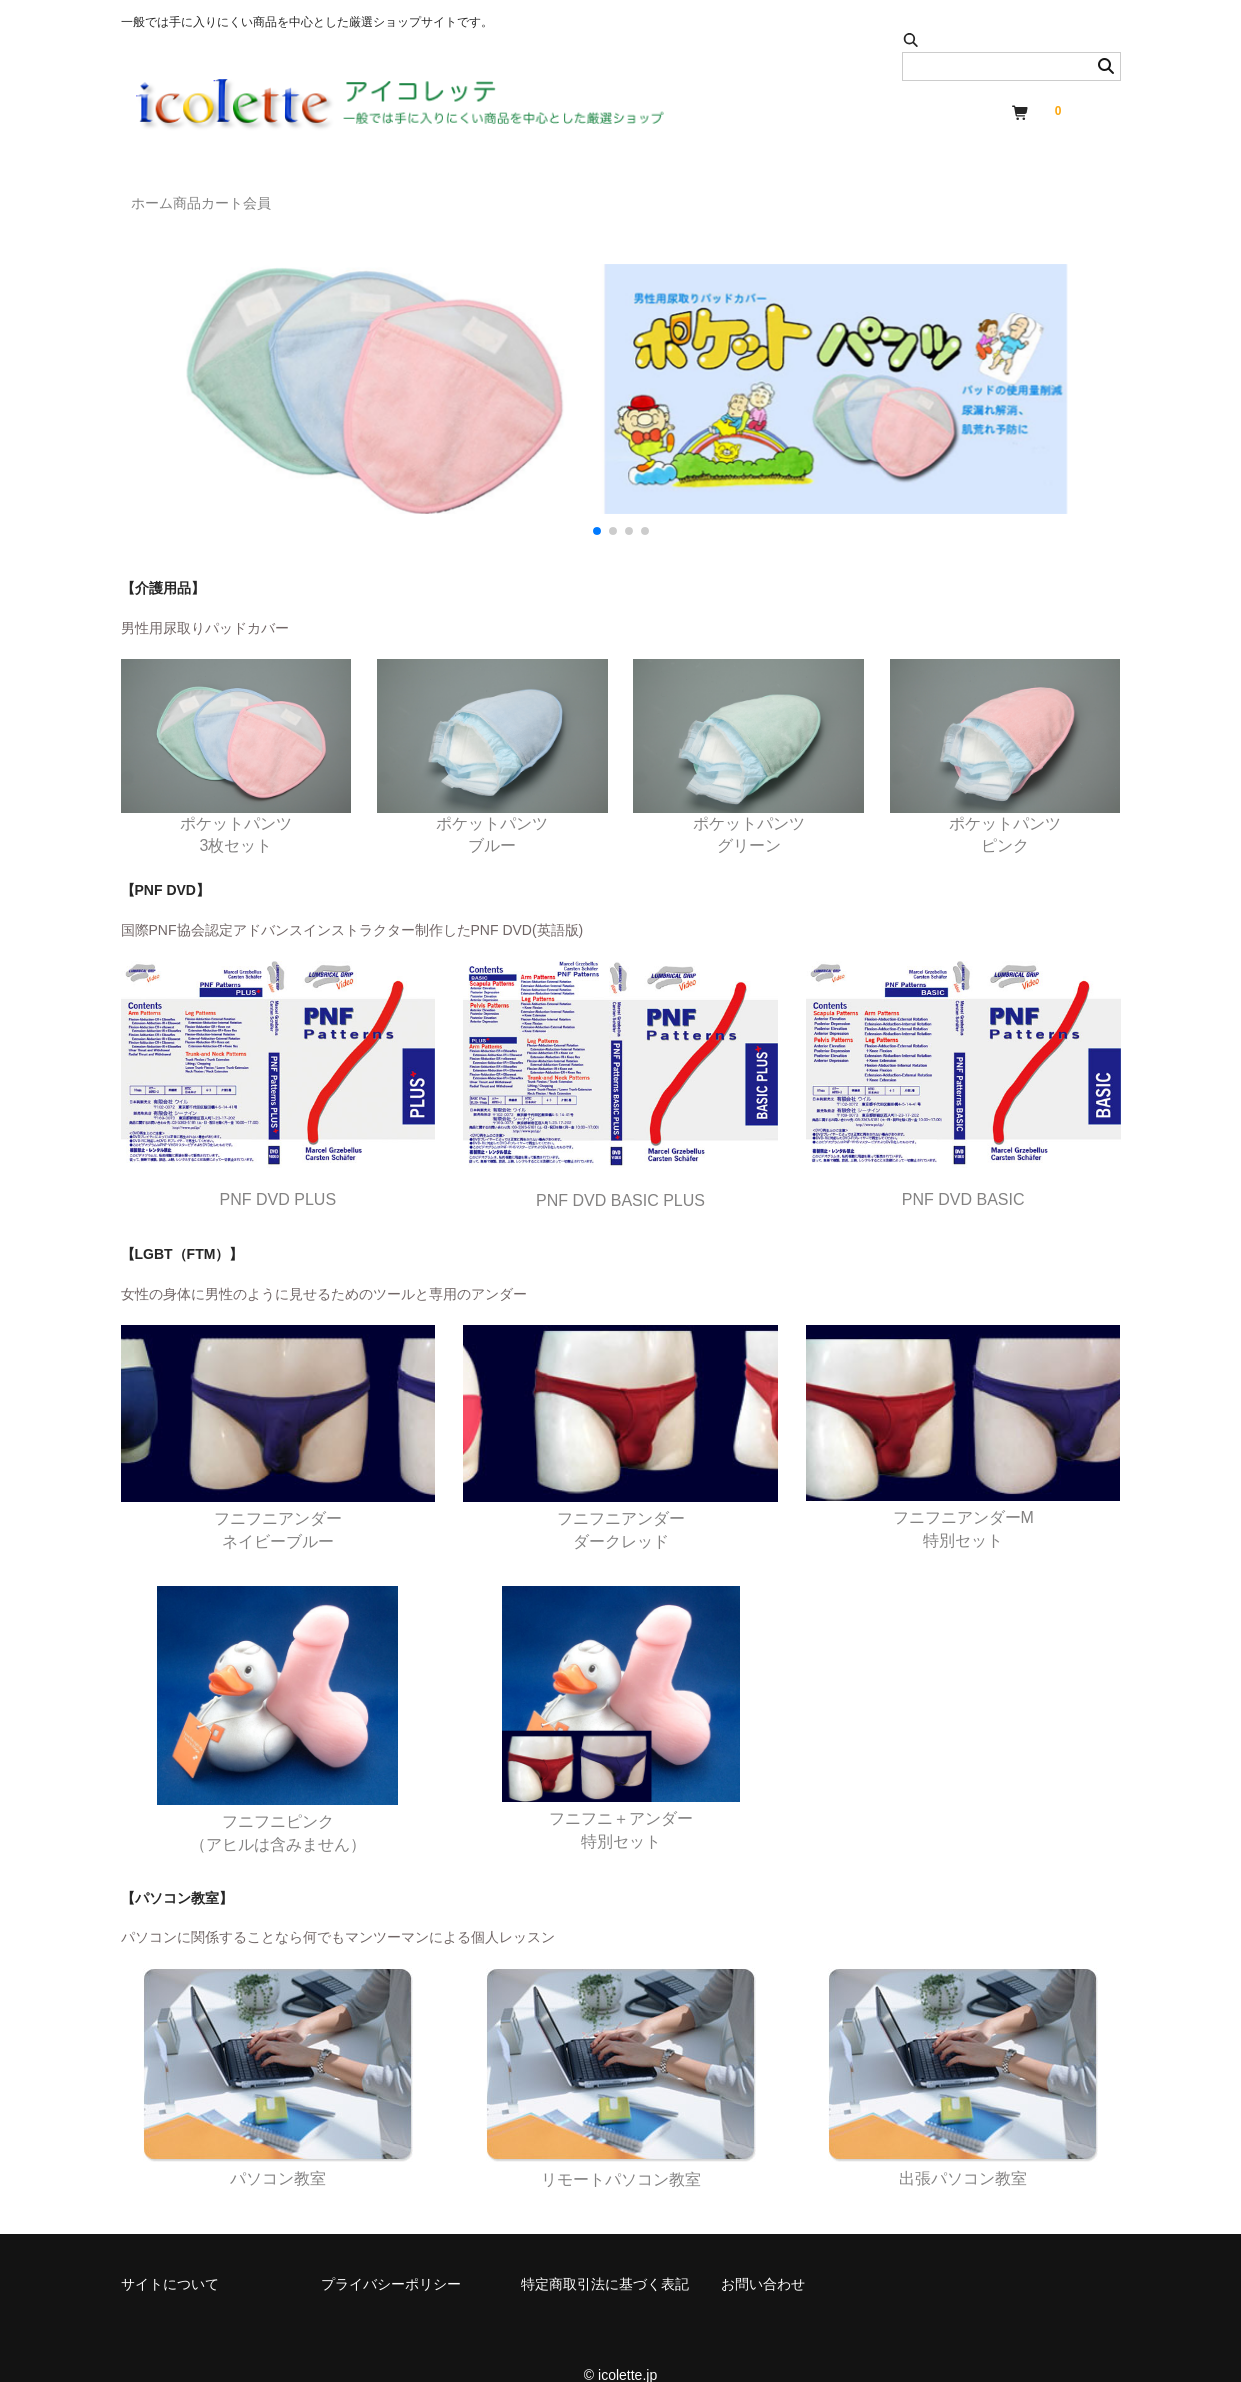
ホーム (162, 194)
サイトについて (170, 2255)
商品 (238, 194)
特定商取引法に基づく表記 (605, 2255)
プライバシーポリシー (391, 2255)
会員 (390, 194)
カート (314, 194)
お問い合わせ (763, 2255)
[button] (597, 502)
